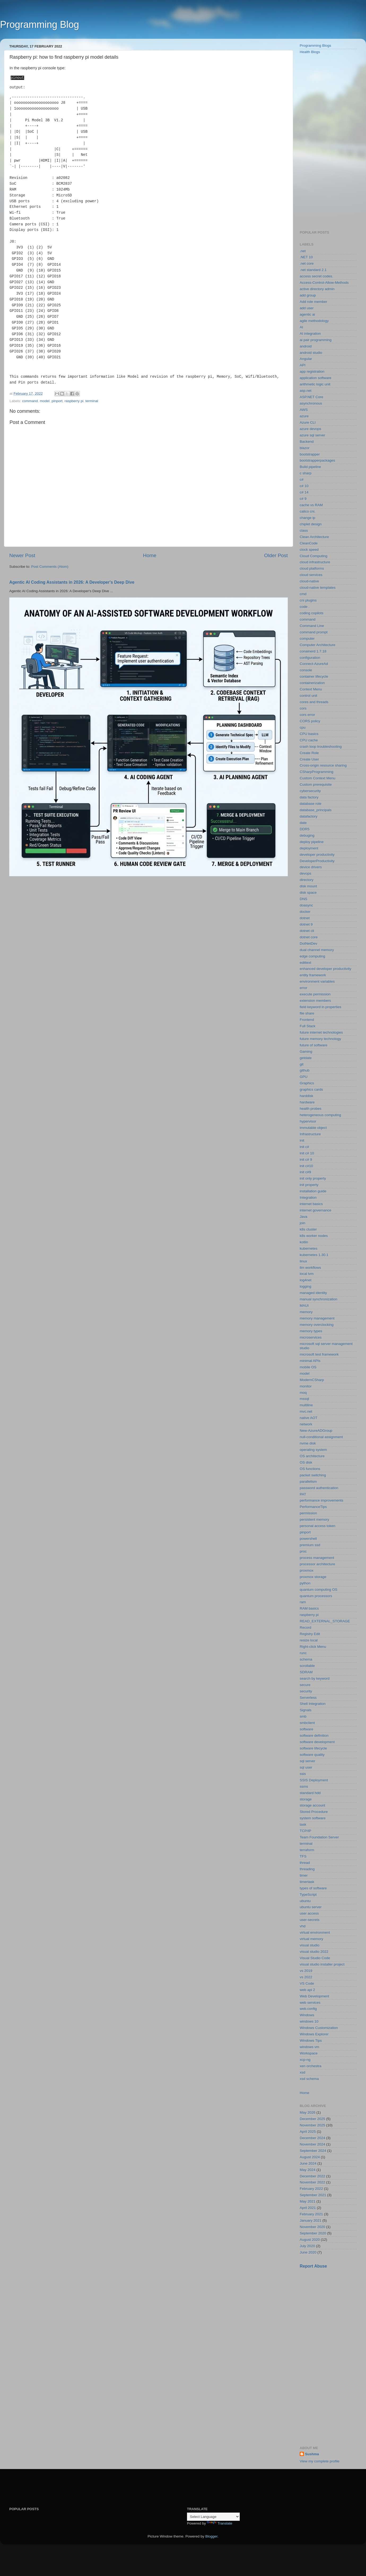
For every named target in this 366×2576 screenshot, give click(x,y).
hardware (307, 1102)
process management (317, 1558)
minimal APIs (310, 1361)
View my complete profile (319, 2461)
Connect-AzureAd (314, 664)
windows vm (309, 2047)
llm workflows (310, 1268)
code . (305, 607)
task (303, 1824)
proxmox (306, 1570)
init (302, 1140)
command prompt (314, 632)
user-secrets (309, 1920)
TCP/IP (305, 1831)
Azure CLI (308, 422)
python (305, 1583)
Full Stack (307, 1026)
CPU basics (309, 734)
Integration (308, 1197)
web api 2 (307, 1990)
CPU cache (309, 740)
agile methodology (314, 321)
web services (310, 2003)
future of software (313, 1045)
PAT (303, 1494)
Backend (307, 442)
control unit (308, 696)
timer (304, 1875)
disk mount (308, 886)
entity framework (313, 975)
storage (306, 1799)
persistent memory (314, 1519)
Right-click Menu (313, 1647)
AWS (304, 410)
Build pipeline (310, 467)
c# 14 (304, 492)
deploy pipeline (312, 842)
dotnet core (309, 937)
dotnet (305, 918)
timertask (307, 1882)
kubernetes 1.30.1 (314, 1255)
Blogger (211, 2536)
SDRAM (306, 1672)
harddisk (306, 1096)
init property (309, 1185)
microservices (311, 1337)
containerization (312, 683)
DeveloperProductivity (317, 861)
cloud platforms (312, 568)
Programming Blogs (315, 46)
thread (305, 1863)
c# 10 (304, 486)
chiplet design (311, 524)
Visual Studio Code (315, 1958)
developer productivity (317, 855)
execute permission (315, 994)
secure (305, 1685)
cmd (303, 594)
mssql (304, 1399)
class (304, 530)
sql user (306, 1767)
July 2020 (307, 2246)
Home (149, 555)
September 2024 (313, 2151)
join (302, 1223)
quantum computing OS (318, 1590)
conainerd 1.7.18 (313, 651)
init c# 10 (307, 1153)
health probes (310, 1109)
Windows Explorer (314, 2034)
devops (305, 873)
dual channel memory (317, 950)
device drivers (311, 867)
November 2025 (312, 2125)
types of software (313, 1888)
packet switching (313, 1475)
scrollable (307, 1666)
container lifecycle (314, 676)
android (306, 346)
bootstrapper (310, 454)
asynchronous (311, 403)
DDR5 (305, 829)
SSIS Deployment (314, 1780)
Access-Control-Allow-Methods (324, 283)
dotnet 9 (306, 924)
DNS (303, 899)
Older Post (276, 555)
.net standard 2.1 (313, 270)
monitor (306, 1386)
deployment (309, 848)
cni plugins (308, 600)
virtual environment (315, 1932)
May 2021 (307, 2201)
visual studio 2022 (314, 1952)
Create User (309, 759)
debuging (307, 835)
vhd (303, 1926)
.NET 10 (306, 257)
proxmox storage (313, 1577)
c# (301, 479)
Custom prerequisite (316, 784)
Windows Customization (319, 2028)
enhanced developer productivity (325, 969)
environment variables (317, 981)
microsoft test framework (319, 1354)
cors (303, 708)
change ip (307, 518)
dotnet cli (307, 931)
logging (305, 1286)
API (303, 365)
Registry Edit (310, 1634)
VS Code (307, 1983)
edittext (305, 963)
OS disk (306, 1462)
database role (310, 804)
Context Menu (311, 689)
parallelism (308, 1481)
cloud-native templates (318, 588)
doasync (306, 905)
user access (309, 1913)
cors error (307, 715)
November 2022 (312, 2182)
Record (305, 1627)
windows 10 (309, 2021)
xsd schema (309, 2079)
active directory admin (317, 289)
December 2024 (312, 2138)
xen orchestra (310, 2066)
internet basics (311, 1204)
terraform (307, 1850)
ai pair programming (316, 340)
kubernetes (308, 1248)
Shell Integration (313, 1704)
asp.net (305, 391)
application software (315, 378)
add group (308, 295)
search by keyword (315, 1678)
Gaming (306, 1051)
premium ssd (310, 1545)
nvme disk (308, 1443)
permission (308, 1513)
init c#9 (305, 1172)
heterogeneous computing (320, 1115)
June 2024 (308, 2163)
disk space (308, 892)
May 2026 (307, 2112)
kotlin (304, 1242)
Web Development (314, 1996)
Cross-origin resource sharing (323, 765)
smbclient (307, 1723)
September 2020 (313, 2233)
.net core (307, 263)
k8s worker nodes (314, 1236)
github (305, 1070)
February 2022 (311, 2189)
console (306, 670)
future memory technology (320, 1039)
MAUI (304, 1306)
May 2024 (307, 2170)
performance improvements (321, 1500)
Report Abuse (313, 2266)
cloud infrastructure (315, 562)
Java (303, 1217)
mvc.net (306, 1411)
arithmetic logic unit (315, 384)
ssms (304, 1786)
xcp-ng (305, 2060)
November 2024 (312, 2144)
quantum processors (316, 1596)
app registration (312, 371)
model (45, 400)
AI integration (310, 334)
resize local (309, 1640)
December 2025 (312, 2119)
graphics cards (311, 1089)
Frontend (307, 1020)
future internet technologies (321, 1032)
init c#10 (306, 1166)
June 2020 (308, 2252)
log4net (305, 1280)
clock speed (309, 550)
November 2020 (312, 2227)
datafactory (308, 816)
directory (306, 880)
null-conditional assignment (321, 1437)
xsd (302, 2072)
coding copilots (311, 613)
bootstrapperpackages (317, 460)
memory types (311, 1331)
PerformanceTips (313, 1507)
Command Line (312, 626)
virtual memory (311, 1939)
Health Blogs (310, 52)
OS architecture (312, 1456)
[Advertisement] (148, 922)
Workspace (308, 2053)
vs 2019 (306, 1971)
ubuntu (305, 1901)
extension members (315, 1001)
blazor (305, 448)
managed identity (313, 1293)
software (306, 1729)
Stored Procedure (314, 1812)
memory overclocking (317, 1325)
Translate (219, 2523)
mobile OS (308, 1367)
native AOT (308, 1418)
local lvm (307, 1274)
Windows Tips (311, 2040)
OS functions (310, 1469)
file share (307, 1013)
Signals (305, 1710)
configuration (310, 658)
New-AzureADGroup (316, 1431)
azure (304, 416)
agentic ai (307, 314)
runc (303, 1653)
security (306, 1691)
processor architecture (317, 1564)
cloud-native (309, 581)
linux (303, 1261)
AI (301, 327)
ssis (303, 1774)
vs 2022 (306, 1977)
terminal (91, 400)
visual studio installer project (322, 1964)
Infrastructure (310, 1134)
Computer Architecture (317, 645)
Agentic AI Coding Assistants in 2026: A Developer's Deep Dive (71, 581)
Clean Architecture (314, 537)
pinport (56, 400)
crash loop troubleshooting (321, 747)
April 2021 (308, 2208)
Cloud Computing (313, 556)
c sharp (305, 473)
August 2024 (310, 2157)
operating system (313, 1450)
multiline (306, 1405)
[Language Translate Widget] (213, 2517)
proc (303, 1551)
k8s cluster (308, 1229)
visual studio (309, 1945)
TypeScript (308, 1894)
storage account (312, 1805)
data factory (309, 797)
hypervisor (308, 1121)
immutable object (313, 1128)
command (30, 400)
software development (317, 1742)
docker (305, 912)
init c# (304, 1147)
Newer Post (22, 555)
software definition (314, 1736)
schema (306, 1659)
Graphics (307, 1083)
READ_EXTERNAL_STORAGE (325, 1621)
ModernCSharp (312, 1380)
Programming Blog (39, 24)
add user (307, 308)
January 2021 (310, 2220)
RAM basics (309, 1608)
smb (303, 1716)
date (303, 823)
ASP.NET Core (311, 397)
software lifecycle (313, 1748)
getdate (306, 1058)
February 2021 (311, 2214)
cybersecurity (310, 791)
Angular (306, 359)
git (301, 1064)
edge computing (312, 956)
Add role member (313, 302)
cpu (303, 727)
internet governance (315, 1210)
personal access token (317, 1526)
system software (313, 1818)
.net (303, 251)
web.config (308, 2009)
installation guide (313, 1191)
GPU (303, 1077)
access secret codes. (316, 276)
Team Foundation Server (319, 1837)
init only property (313, 1178)
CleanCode (309, 543)
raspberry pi (73, 400)
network (306, 1424)
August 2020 (310, 2240)
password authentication (319, 1488)
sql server (307, 1761)
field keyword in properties (320, 1007)
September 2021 (313, 2195)
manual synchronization (318, 1299)
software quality (312, 1755)
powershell (308, 1539)
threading (307, 1869)
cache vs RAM (311, 505)
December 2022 (312, 2176)
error (303, 988)
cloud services (311, 575)
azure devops (310, 429)
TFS (303, 1856)
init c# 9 (306, 1160)
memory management (317, 1318)
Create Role (309, 753)
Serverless (308, 1698)
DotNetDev (308, 943)
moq (303, 1393)
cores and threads (314, 702)
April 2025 (308, 2132)
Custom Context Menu (317, 778)
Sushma (312, 2454)
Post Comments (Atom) (49, 566)
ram (303, 1602)
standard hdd (310, 1793)
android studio (311, 353)
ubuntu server (311, 1907)
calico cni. (307, 511)
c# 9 (303, 499)
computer (307, 638)
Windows (307, 2015)
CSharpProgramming (316, 772)
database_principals (316, 810)
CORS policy (310, 721)
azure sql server (312, 435)
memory (306, 1312)
